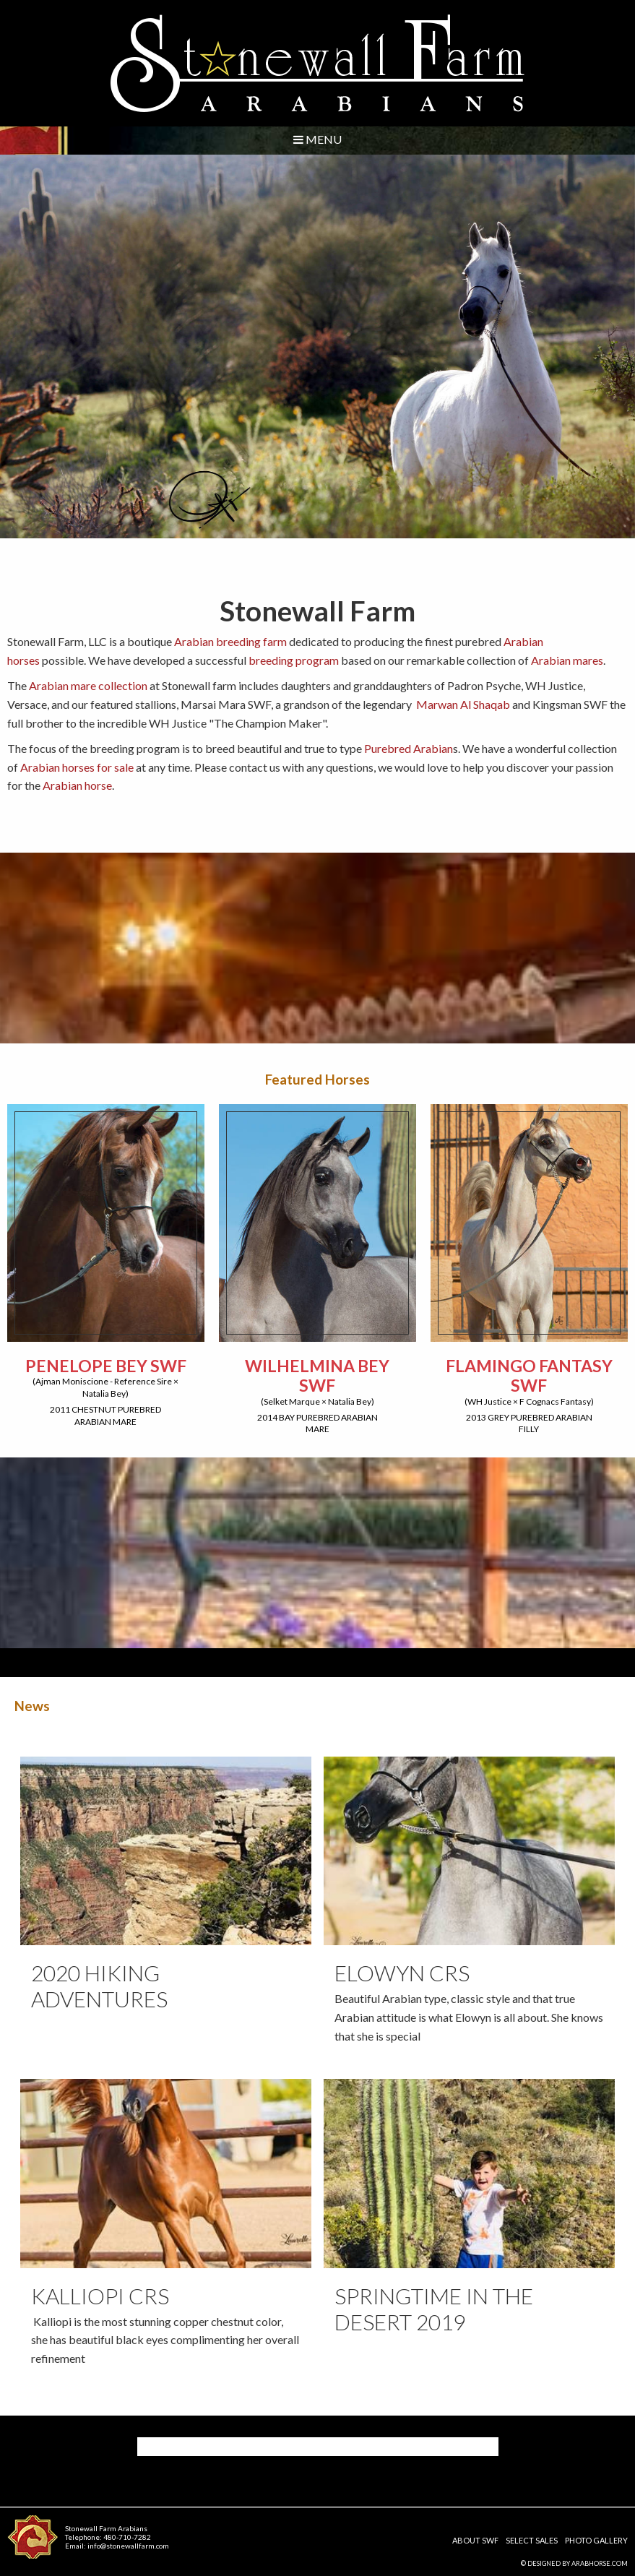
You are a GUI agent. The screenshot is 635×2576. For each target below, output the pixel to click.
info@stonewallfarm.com (128, 2545)
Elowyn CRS (402, 1973)
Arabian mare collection (88, 685)
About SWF (475, 2540)
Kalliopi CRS (100, 2296)
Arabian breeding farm (230, 641)
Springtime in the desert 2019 (433, 2309)
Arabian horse (77, 785)
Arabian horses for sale (76, 767)
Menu (317, 139)
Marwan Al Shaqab (464, 704)
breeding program (294, 660)
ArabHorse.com (599, 2563)
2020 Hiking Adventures (99, 1986)
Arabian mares (567, 660)
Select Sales (532, 2540)
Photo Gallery (596, 2540)
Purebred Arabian (408, 748)
